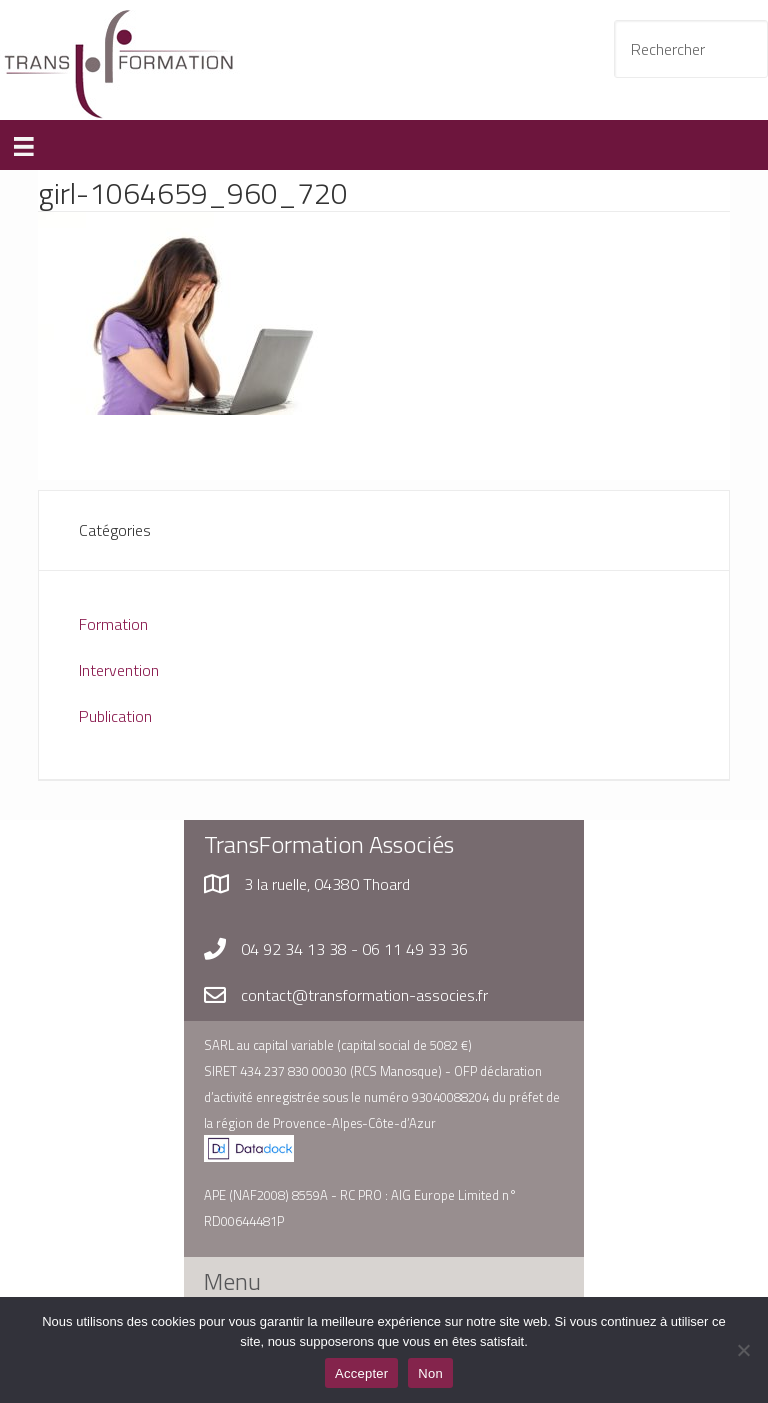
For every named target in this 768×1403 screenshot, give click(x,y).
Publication (115, 716)
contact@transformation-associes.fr (364, 995)
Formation (113, 624)
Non (430, 1373)
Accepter (361, 1373)
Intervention (119, 670)
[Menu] (24, 145)
